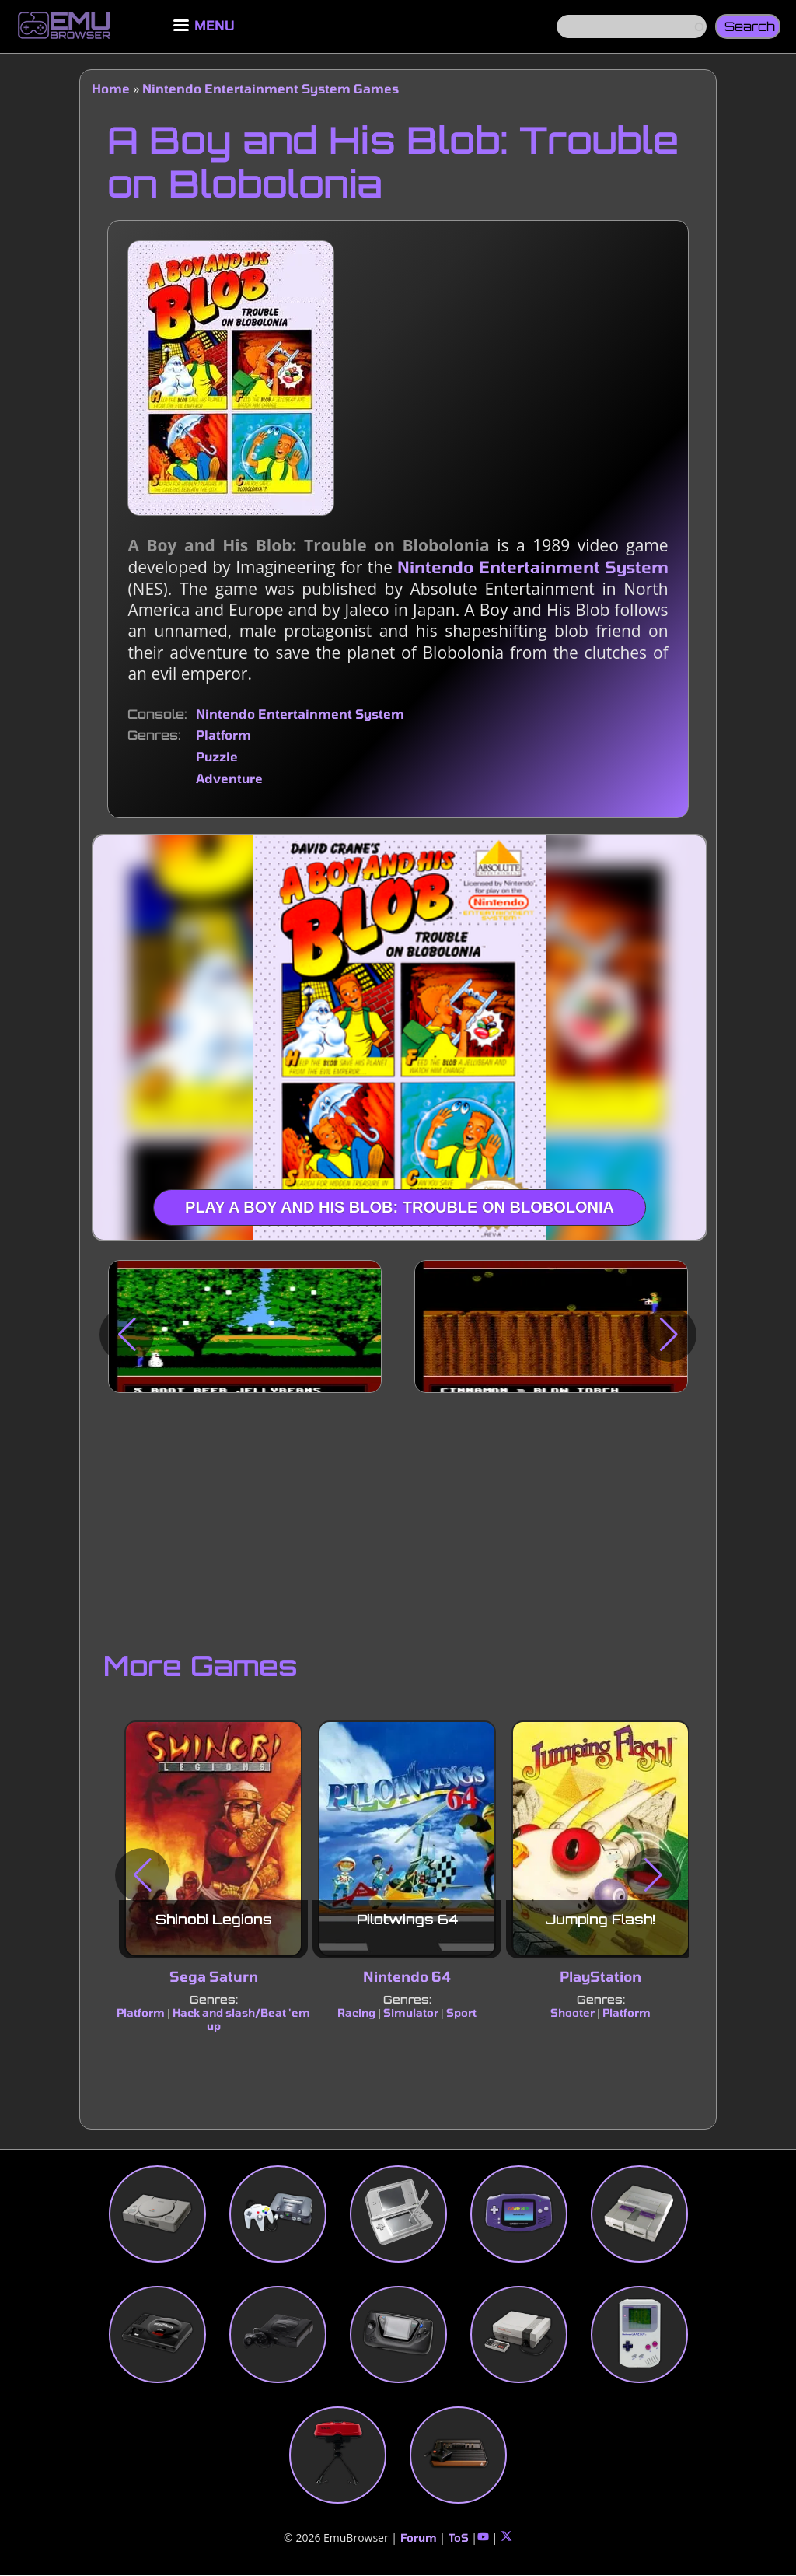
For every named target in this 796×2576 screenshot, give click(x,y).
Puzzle (217, 756)
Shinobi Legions (213, 1919)
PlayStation (600, 1976)
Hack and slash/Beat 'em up (241, 2019)
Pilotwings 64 (407, 1919)
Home (111, 88)
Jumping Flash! (600, 1919)
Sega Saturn (213, 1976)
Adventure (229, 778)
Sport (461, 2012)
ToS (459, 2537)
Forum (418, 2537)
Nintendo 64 (407, 1976)
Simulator (410, 2012)
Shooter (572, 2012)
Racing (357, 2012)
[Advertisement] (398, 1517)
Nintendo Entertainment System (532, 566)
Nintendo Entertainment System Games (270, 88)
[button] (127, 1334)
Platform (223, 734)
